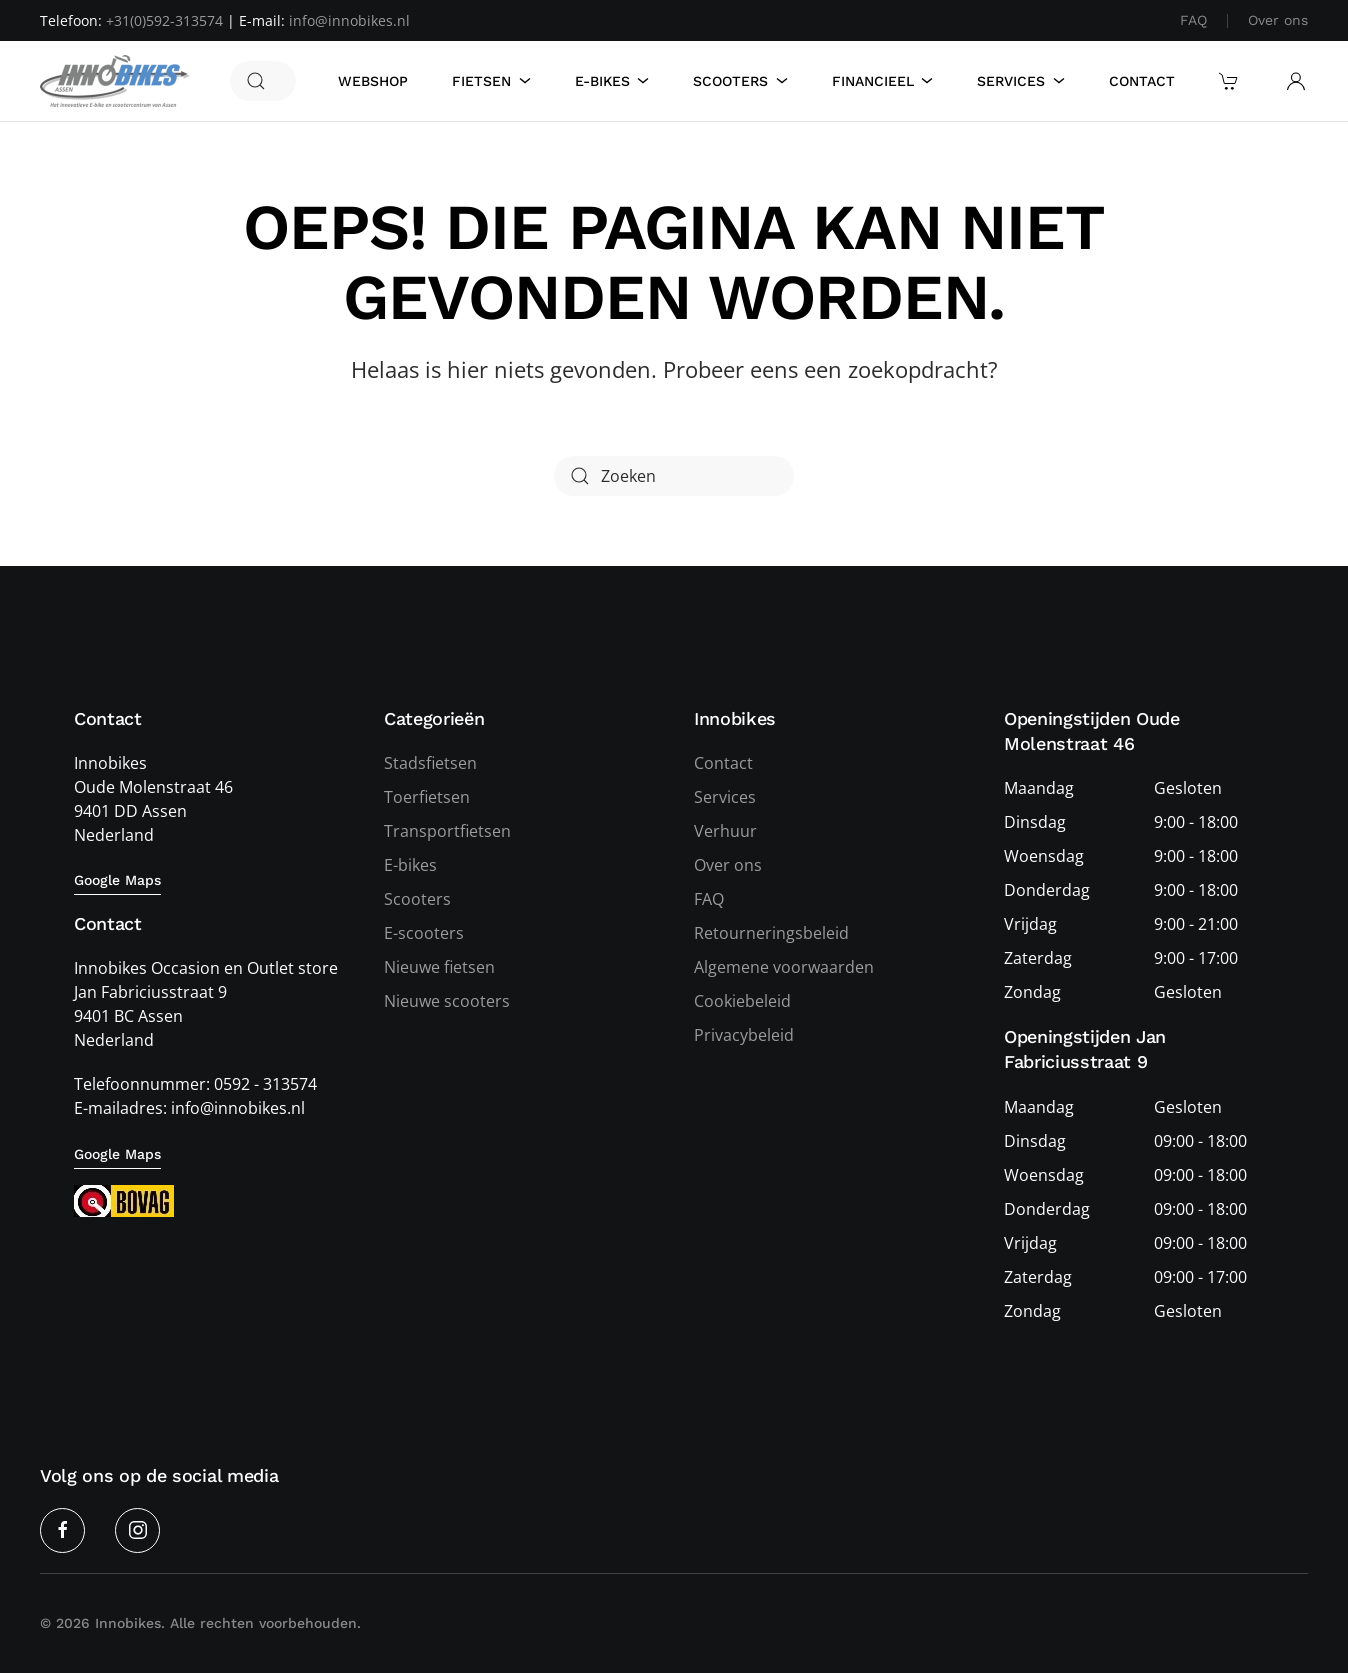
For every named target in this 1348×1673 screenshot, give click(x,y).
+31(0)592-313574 (164, 20)
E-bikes (410, 865)
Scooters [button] (740, 81)
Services (725, 797)
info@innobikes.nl (349, 20)
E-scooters (424, 933)
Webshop (373, 81)
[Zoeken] (263, 81)
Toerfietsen (427, 797)
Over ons (1278, 20)
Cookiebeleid (742, 1001)
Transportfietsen (447, 831)
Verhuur (725, 831)
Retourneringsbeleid (771, 933)
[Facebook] (62, 1530)
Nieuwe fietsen (439, 967)
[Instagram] (137, 1530)
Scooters (417, 899)
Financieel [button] (883, 81)
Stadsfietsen (430, 763)
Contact (1142, 81)
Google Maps (117, 880)
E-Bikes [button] (612, 81)
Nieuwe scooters (447, 1001)
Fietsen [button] (491, 81)
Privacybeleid (744, 1035)
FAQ (1193, 20)
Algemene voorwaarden (784, 967)
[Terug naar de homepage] (115, 81)
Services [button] (1021, 81)
